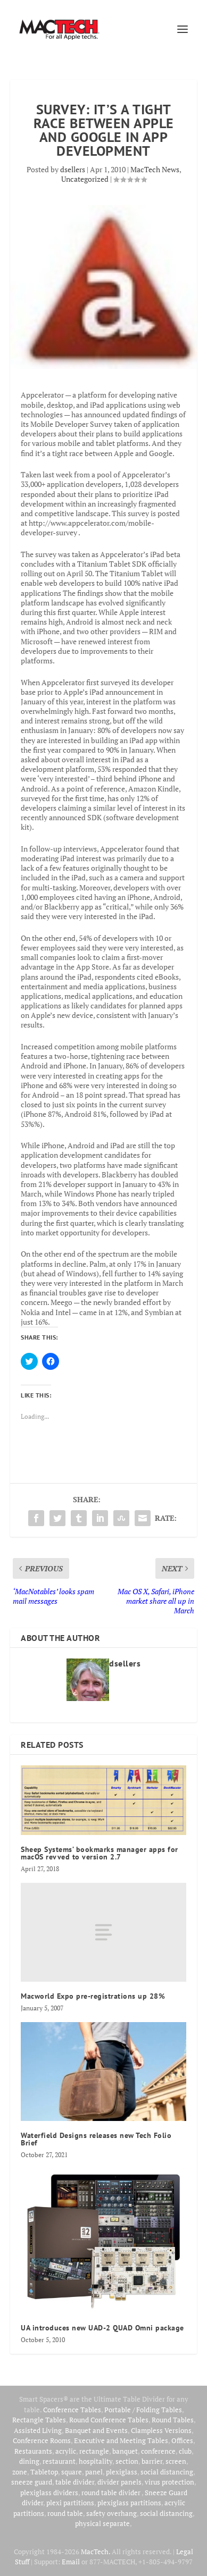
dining (29, 2461)
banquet (125, 2451)
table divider (74, 2482)
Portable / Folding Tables (143, 2409)
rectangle (94, 2451)
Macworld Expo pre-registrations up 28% (93, 1996)
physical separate (102, 2523)
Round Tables (173, 2420)
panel (94, 2472)
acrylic (65, 2451)
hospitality (95, 2461)
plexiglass (121, 2472)
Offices (182, 2440)
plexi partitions (70, 2502)
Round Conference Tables (108, 2420)
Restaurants (33, 2451)
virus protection (169, 2482)
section (126, 2461)
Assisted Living (38, 2430)
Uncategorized (85, 179)
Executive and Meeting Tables (121, 2440)
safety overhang (111, 2513)
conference (158, 2451)
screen (175, 2461)
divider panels (119, 2482)
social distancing (166, 2472)
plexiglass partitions (129, 2502)
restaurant (59, 2461)
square (71, 2472)
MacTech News (154, 169)
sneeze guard (31, 2482)
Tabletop (44, 2472)
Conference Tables (72, 2409)
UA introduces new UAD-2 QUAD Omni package (102, 2328)
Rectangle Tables (39, 2420)
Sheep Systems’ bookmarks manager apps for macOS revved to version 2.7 (99, 1853)
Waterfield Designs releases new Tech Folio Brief (96, 2139)
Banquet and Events (96, 2430)
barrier (152, 2461)
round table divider (111, 2492)
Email (71, 2561)
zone (19, 2472)
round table (65, 2513)
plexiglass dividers (49, 2492)
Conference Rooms (42, 2440)
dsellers (72, 169)
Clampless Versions (161, 2430)
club (185, 2451)
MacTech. (95, 2551)
